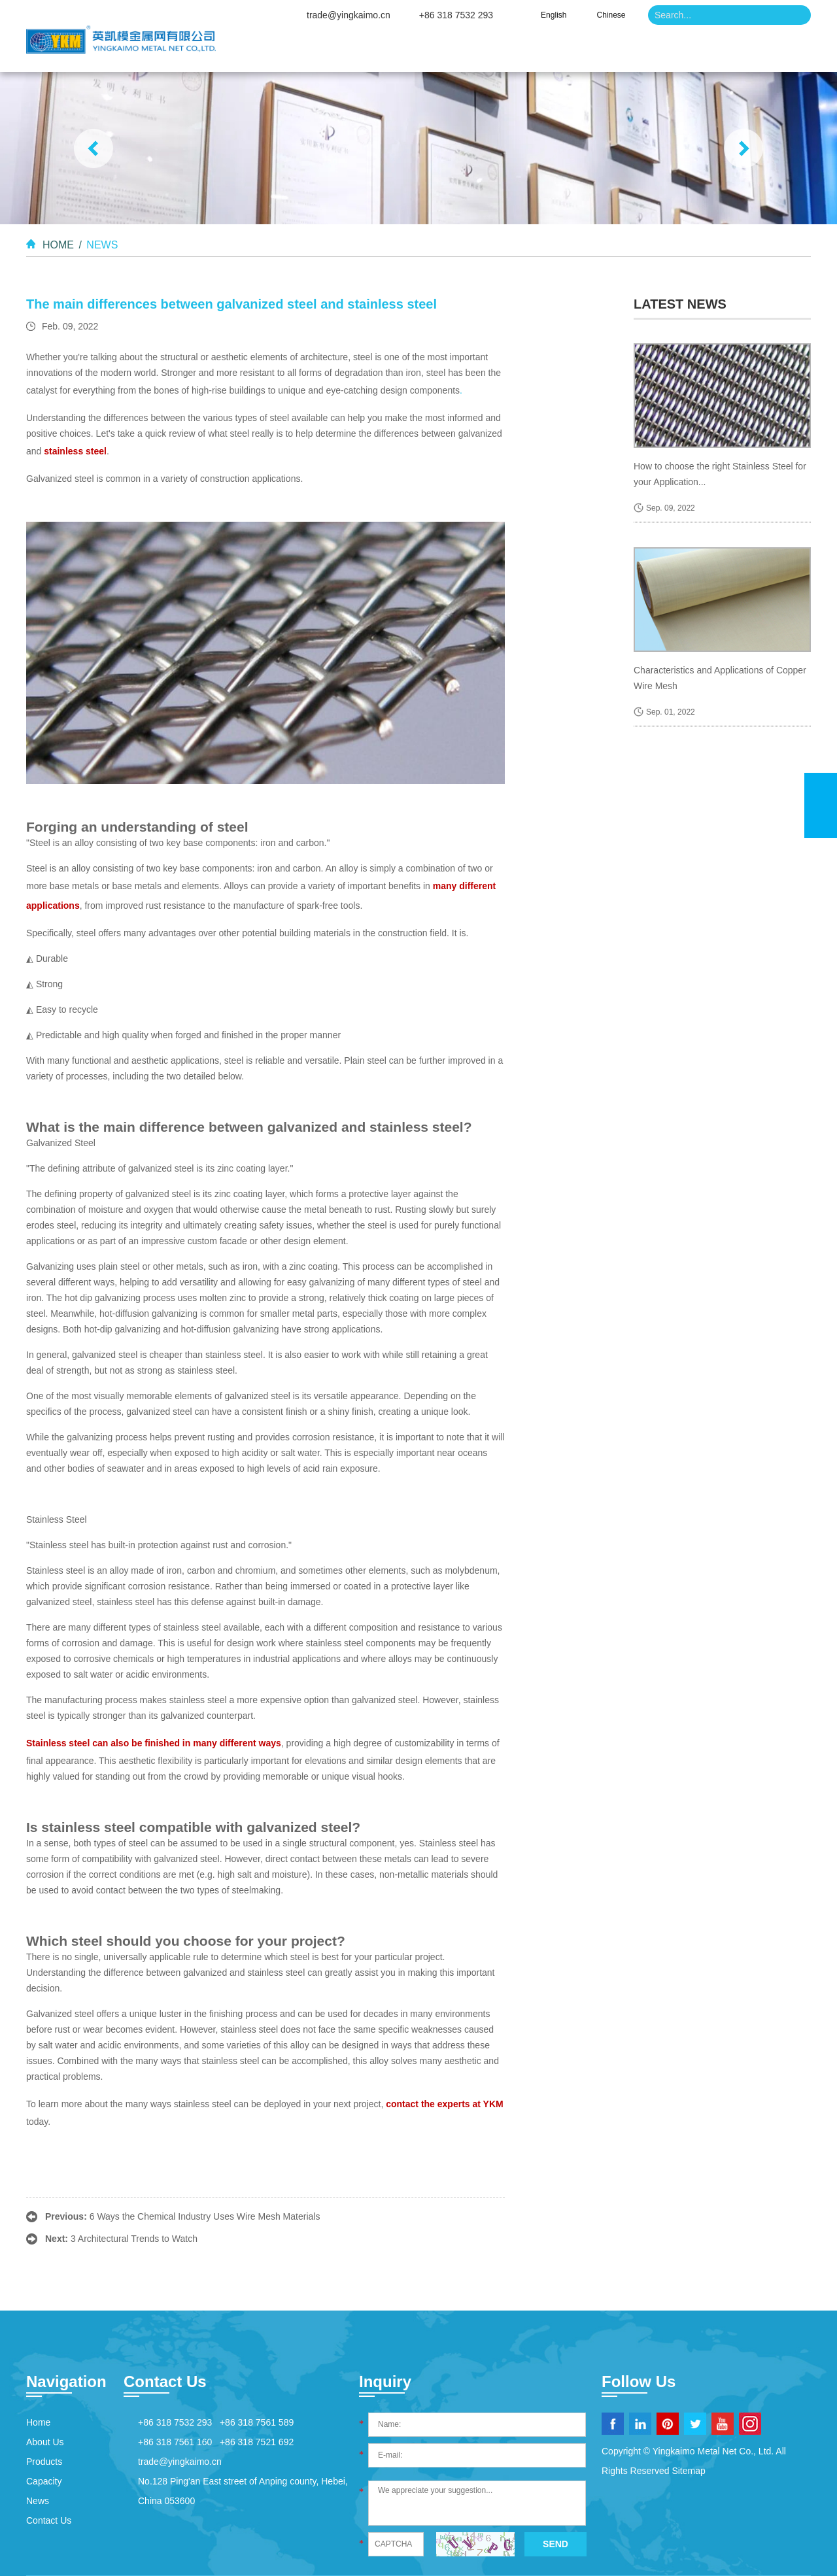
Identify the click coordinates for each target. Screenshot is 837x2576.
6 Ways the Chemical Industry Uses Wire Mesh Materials (205, 2216)
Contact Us (760, 52)
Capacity (592, 52)
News (673, 52)
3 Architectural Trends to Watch (134, 2238)
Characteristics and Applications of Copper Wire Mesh (720, 678)
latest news (680, 304)
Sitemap (688, 2471)
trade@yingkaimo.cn (348, 15)
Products (502, 52)
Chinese (610, 15)
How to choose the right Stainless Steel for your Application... (720, 474)
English (553, 15)
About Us (411, 52)
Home (329, 52)
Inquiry (385, 2381)
